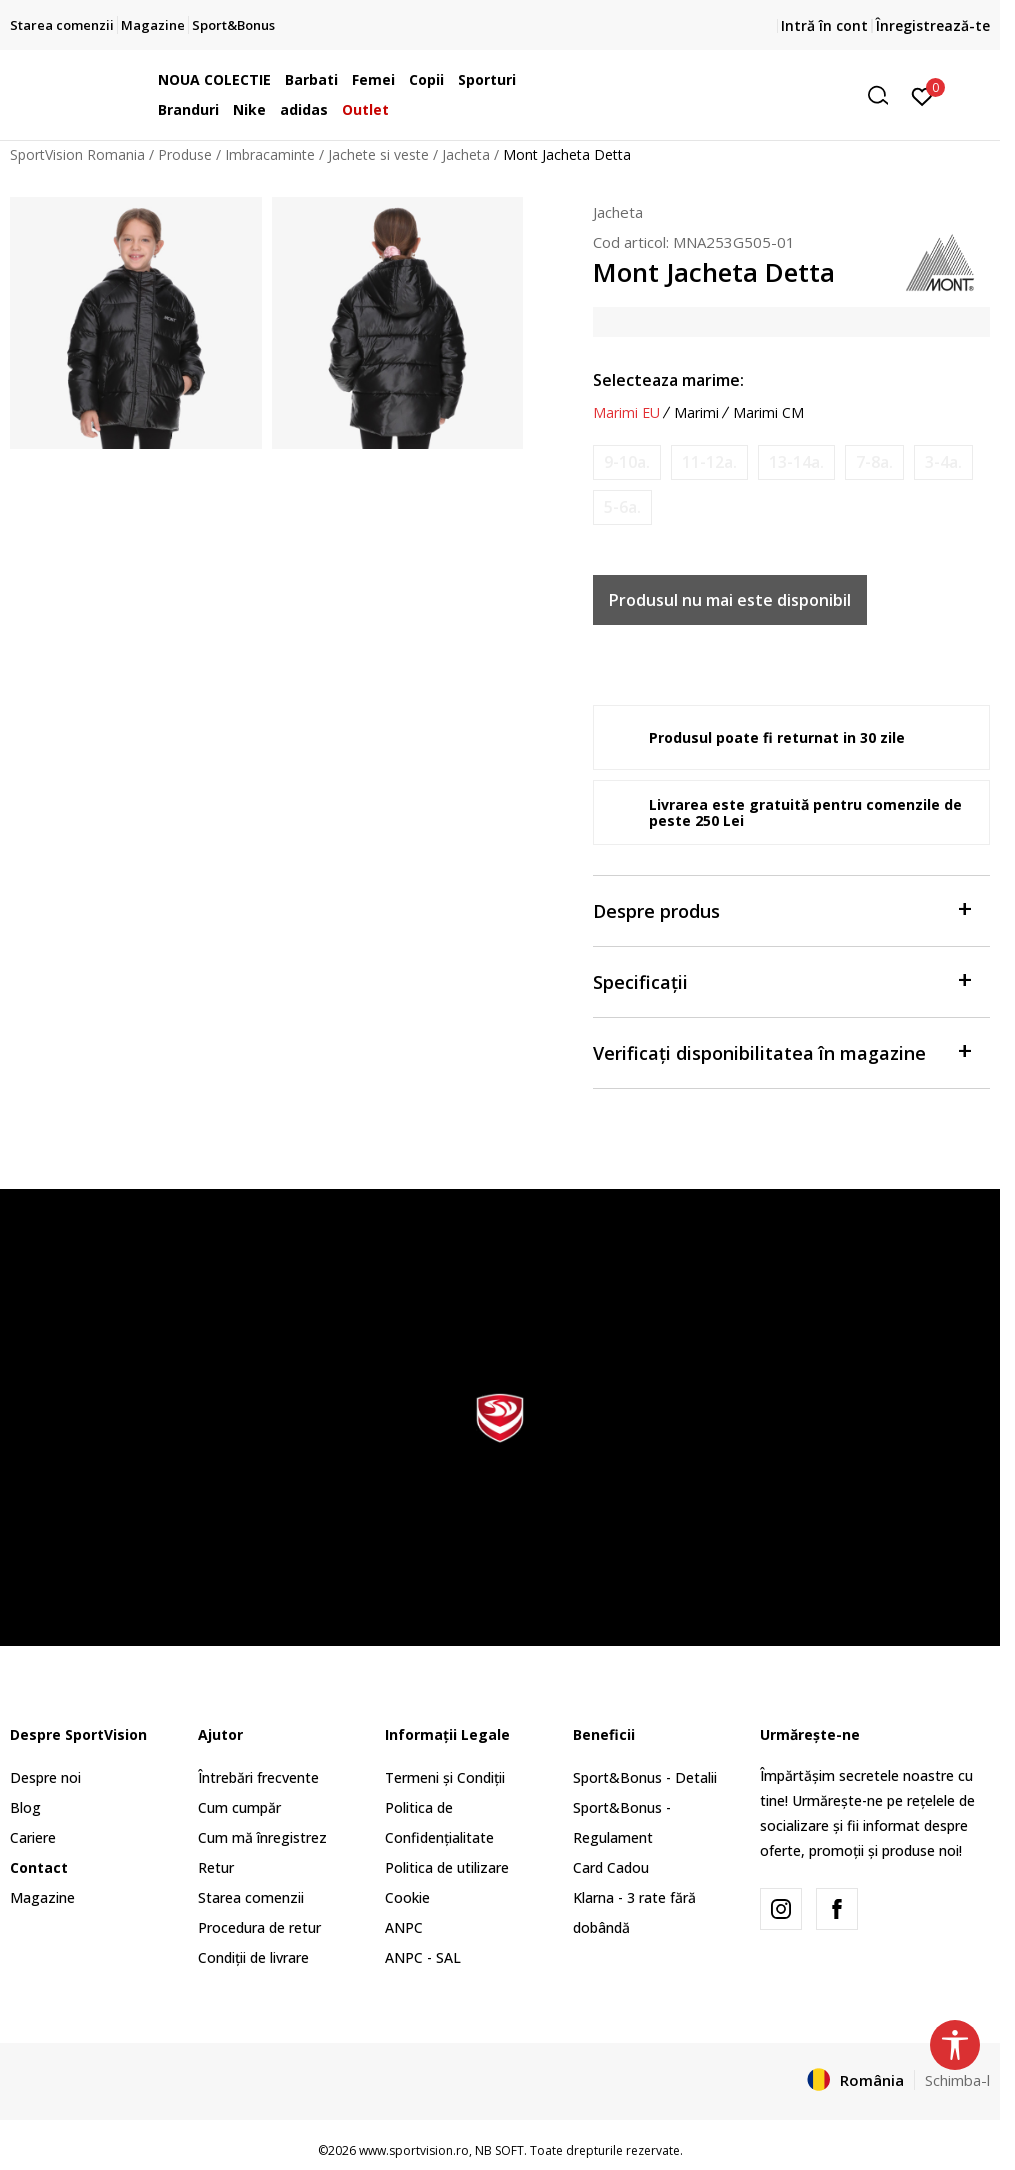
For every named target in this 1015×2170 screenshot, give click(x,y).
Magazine (42, 1897)
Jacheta (466, 154)
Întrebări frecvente (258, 1777)
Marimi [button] (696, 413)
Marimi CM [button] (768, 413)
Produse (185, 154)
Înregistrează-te (933, 25)
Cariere (33, 1837)
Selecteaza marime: (668, 380)
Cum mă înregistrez (262, 1837)
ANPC (404, 1927)
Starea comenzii (251, 1897)
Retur (216, 1867)
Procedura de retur (259, 1927)
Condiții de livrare (253, 1957)
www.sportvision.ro (414, 2150)
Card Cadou (611, 1867)
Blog (25, 1807)
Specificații (781, 980)
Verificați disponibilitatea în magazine (781, 1051)
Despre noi (45, 1777)
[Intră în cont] (922, 95)
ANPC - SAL (423, 1957)
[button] (745, 95)
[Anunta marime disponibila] (627, 462)
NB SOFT (499, 2150)
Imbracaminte (270, 154)
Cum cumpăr (239, 1807)
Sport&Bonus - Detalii (645, 1777)
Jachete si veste (378, 154)
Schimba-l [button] (957, 2080)
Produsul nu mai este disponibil (730, 600)
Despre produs (781, 909)
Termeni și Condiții (445, 1777)
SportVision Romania (77, 154)
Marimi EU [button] (626, 413)
